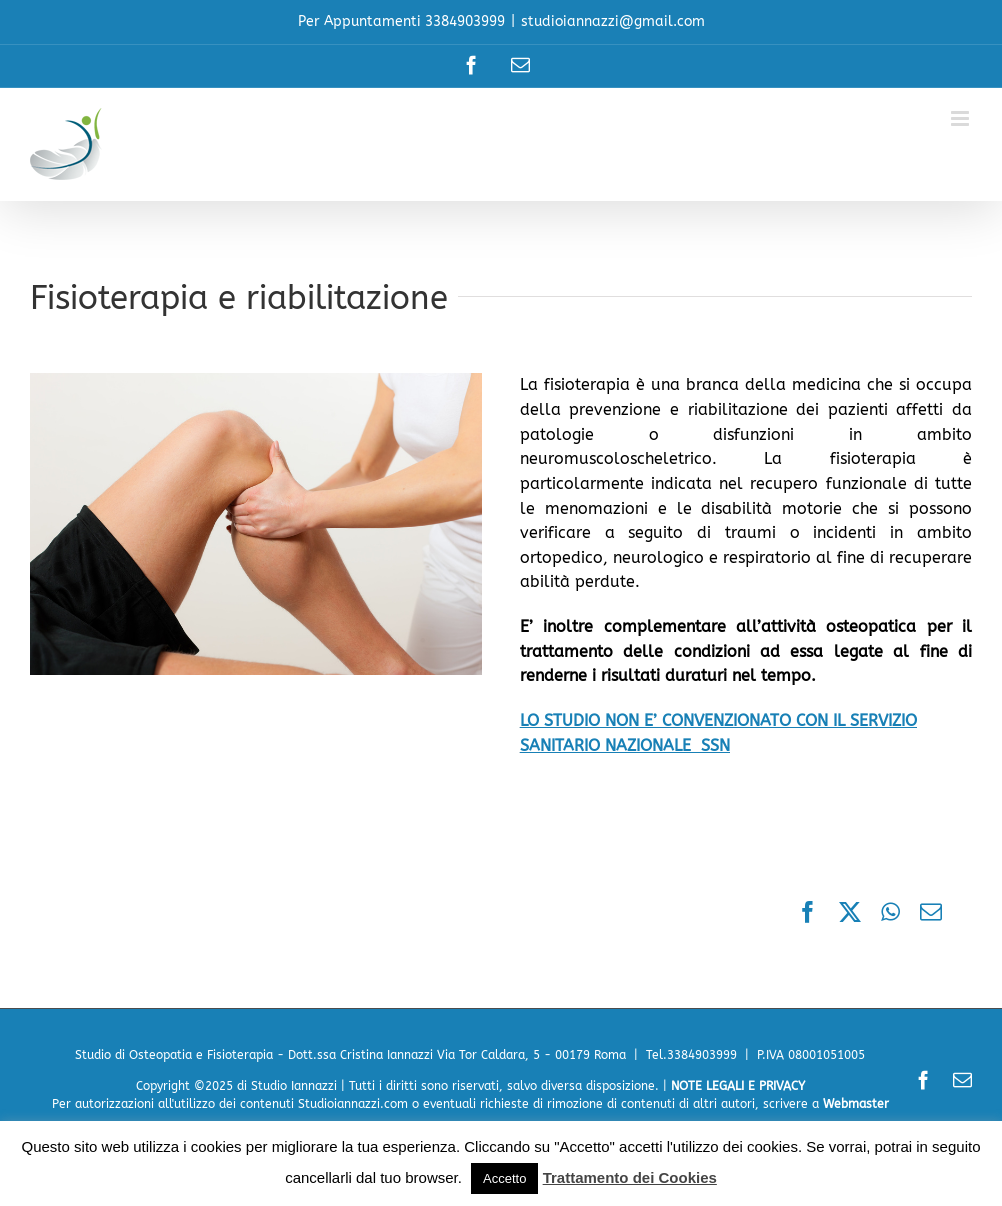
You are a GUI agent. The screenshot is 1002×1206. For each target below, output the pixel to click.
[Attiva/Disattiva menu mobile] (961, 118)
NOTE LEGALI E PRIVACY (738, 1086)
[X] (850, 913)
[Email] (931, 913)
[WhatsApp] (890, 913)
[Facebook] (808, 913)
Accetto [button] (504, 1178)
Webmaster (856, 1104)
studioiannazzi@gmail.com (613, 21)
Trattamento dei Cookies (630, 1177)
